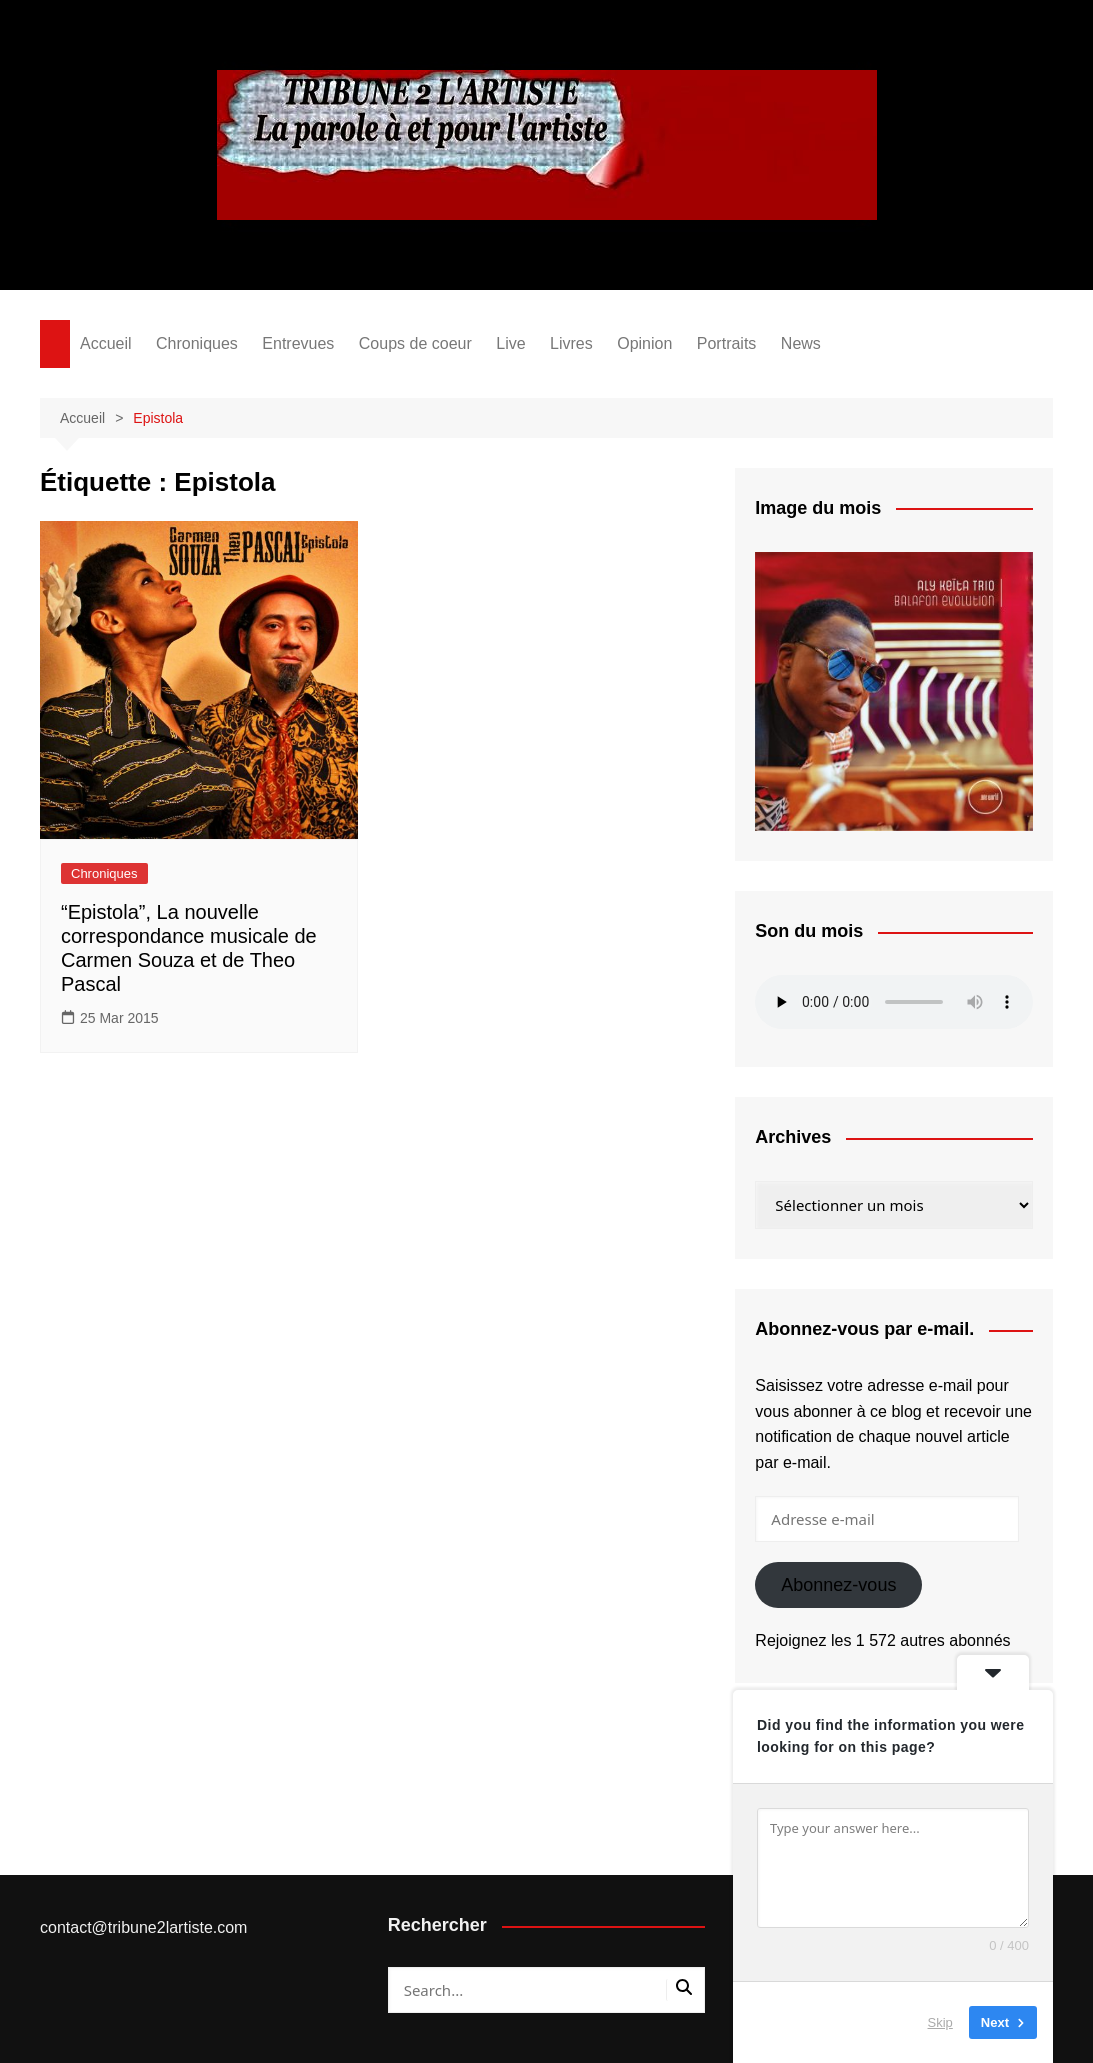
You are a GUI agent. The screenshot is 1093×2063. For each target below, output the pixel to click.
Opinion (644, 343)
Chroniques (197, 343)
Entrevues (298, 343)
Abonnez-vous (838, 1585)
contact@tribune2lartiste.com (143, 1927)
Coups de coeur (415, 343)
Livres (571, 343)
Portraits (727, 343)
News (801, 343)
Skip (940, 2022)
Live (510, 343)
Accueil (106, 343)
